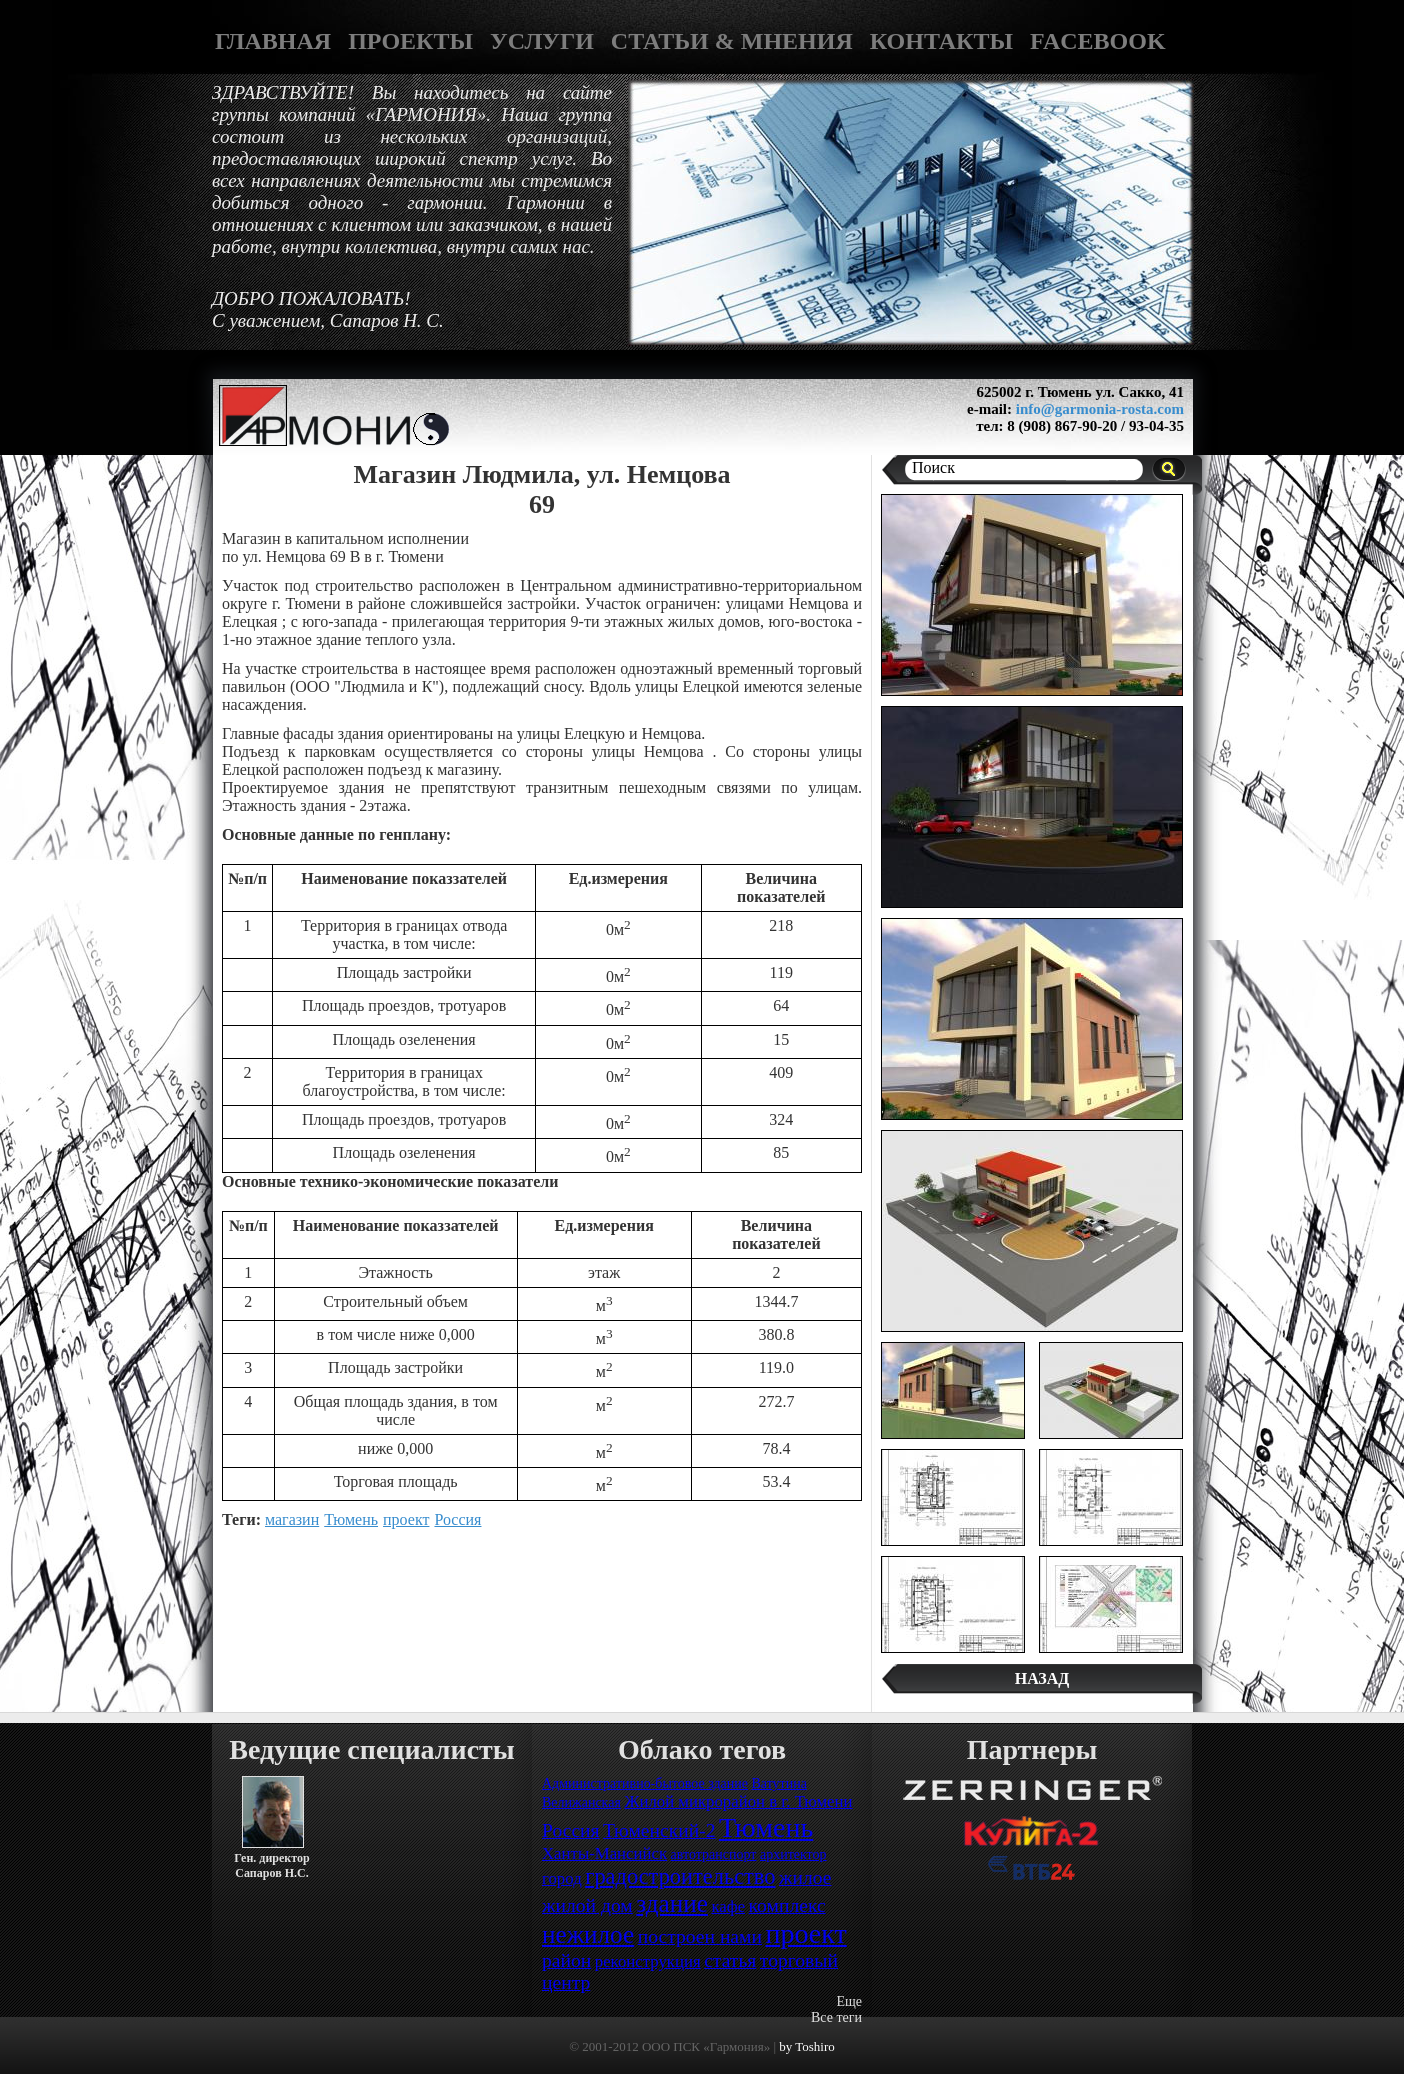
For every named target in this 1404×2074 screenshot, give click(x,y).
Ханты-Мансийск (604, 1853)
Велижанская (581, 1802)
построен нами (700, 1936)
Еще (849, 2001)
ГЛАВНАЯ (273, 41)
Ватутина (778, 1783)
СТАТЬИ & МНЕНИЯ (732, 41)
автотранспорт (714, 1854)
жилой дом (587, 1905)
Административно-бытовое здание (645, 1783)
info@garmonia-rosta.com (1100, 409)
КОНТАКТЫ (941, 41)
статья (730, 1960)
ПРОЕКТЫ (410, 41)
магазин (292, 1519)
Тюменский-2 (659, 1830)
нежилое (588, 1934)
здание (672, 1903)
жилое (805, 1877)
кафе (728, 1906)
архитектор (793, 1854)
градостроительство (680, 1876)
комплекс (787, 1905)
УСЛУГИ (542, 41)
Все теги (836, 2017)
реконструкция (648, 1961)
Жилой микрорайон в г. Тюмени (738, 1801)
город (562, 1878)
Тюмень (351, 1519)
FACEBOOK (1098, 41)
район (566, 1960)
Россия (457, 1519)
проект (406, 1519)
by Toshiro (807, 2046)
